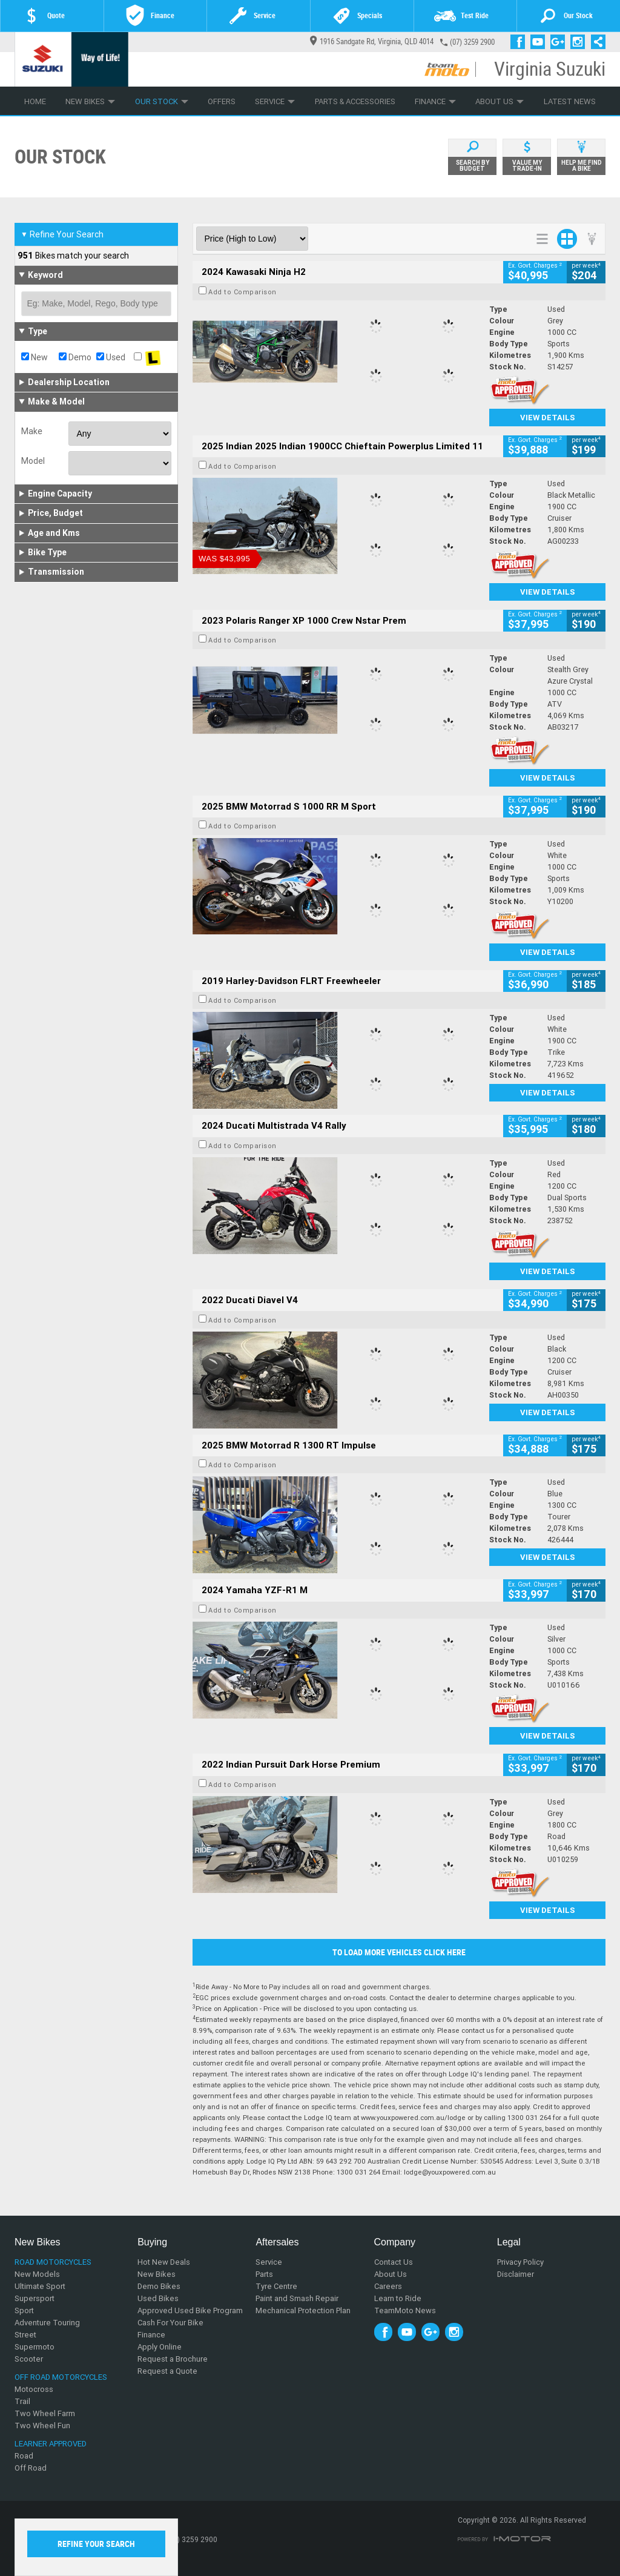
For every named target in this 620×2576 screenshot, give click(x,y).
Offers (222, 101)
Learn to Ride (397, 2298)
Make (31, 431)
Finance (435, 101)
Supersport (34, 2298)
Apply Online (159, 2347)
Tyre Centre (276, 2286)
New (34, 357)
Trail (22, 2401)
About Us (499, 101)
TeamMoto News (405, 2310)
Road (24, 2456)
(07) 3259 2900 (472, 42)
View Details (547, 417)
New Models (37, 2274)
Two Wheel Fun (42, 2425)
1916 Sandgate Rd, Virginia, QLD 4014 (372, 41)
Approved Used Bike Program (190, 2310)
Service (275, 101)
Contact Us (393, 2262)
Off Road (31, 2468)
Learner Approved (51, 2444)
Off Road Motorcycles (61, 2377)
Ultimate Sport (40, 2286)
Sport (24, 2310)
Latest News (570, 101)
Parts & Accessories (355, 101)
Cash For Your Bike (170, 2322)
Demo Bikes (158, 2286)
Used (110, 357)
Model (33, 460)
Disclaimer (515, 2274)
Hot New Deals (163, 2262)
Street (25, 2335)
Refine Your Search (62, 234)
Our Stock (161, 101)
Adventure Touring (47, 2322)
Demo (75, 357)
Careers (388, 2286)
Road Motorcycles (53, 2262)
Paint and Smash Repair (297, 2298)
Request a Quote (167, 2371)
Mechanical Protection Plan (303, 2310)
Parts (264, 2274)
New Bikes (90, 101)
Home (35, 101)
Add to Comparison (242, 292)
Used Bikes (158, 2298)
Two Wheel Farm (45, 2413)
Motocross (34, 2389)
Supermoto (34, 2347)
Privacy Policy (520, 2262)
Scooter (29, 2359)
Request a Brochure (172, 2359)
